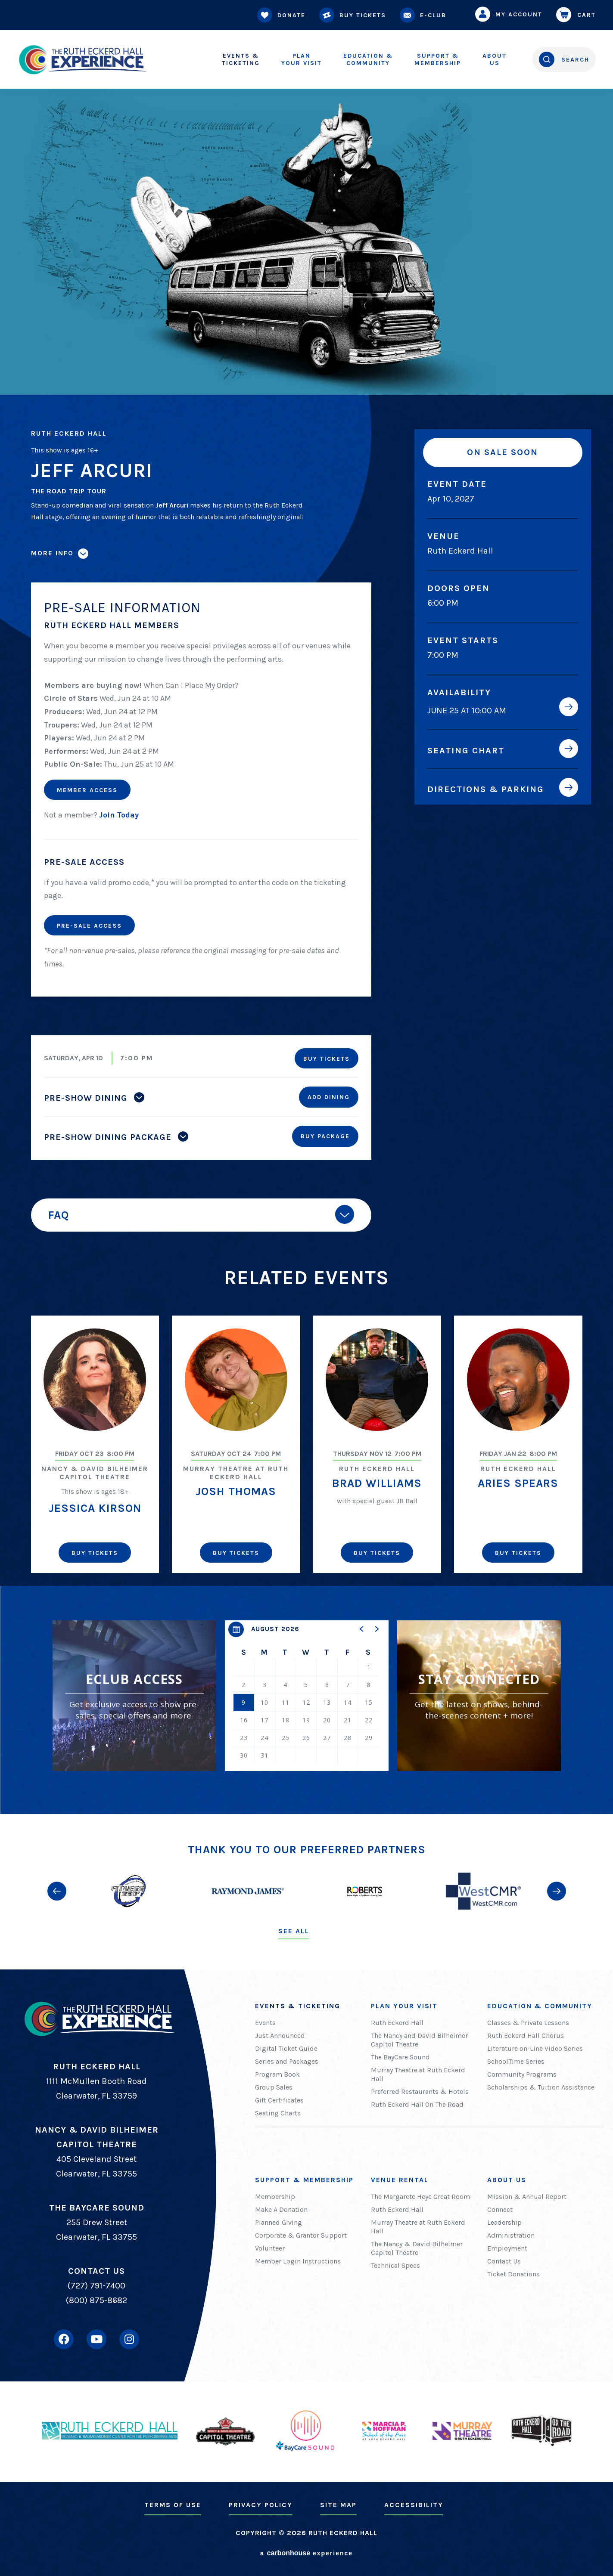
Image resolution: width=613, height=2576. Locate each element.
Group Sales (273, 2087)
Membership (437, 59)
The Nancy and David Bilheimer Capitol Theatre (419, 2039)
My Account (510, 14)
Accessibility (413, 2505)
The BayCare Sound (400, 2057)
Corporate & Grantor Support (301, 2235)
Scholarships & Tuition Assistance (540, 2087)
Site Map (338, 2505)
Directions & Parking (485, 789)
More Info (52, 553)
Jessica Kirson (95, 1508)
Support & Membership (304, 2180)
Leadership (504, 2222)
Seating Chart (465, 750)
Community (368, 59)
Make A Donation (281, 2209)
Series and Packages (286, 2061)
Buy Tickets (354, 15)
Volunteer (270, 2248)
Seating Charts (278, 2113)
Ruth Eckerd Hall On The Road (417, 2104)
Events (265, 2023)
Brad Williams (377, 1483)
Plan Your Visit (404, 2006)
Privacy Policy (260, 2505)
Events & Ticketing (297, 2006)
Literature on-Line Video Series (535, 2048)
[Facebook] (64, 2339)
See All (293, 1931)
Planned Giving (278, 2222)
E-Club (424, 15)
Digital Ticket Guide (286, 2048)
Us (494, 59)
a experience (306, 2553)
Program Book (277, 2074)
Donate (283, 15)
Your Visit (301, 59)
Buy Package (325, 1136)
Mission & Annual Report (526, 2196)
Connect (500, 2209)
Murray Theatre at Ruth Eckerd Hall (418, 2074)
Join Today (119, 815)
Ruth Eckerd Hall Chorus (525, 2035)
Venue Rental (400, 2180)
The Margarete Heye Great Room (420, 2196)
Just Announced (280, 2035)
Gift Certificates (279, 2100)
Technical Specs (395, 2265)
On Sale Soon (502, 452)
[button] (361, 1629)
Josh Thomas (236, 1491)
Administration (511, 2235)
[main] (306, 907)
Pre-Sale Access (89, 925)
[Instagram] (129, 2339)
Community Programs (522, 2074)
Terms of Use (172, 2505)
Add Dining (329, 1097)
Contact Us (504, 2261)
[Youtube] (96, 2339)
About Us (506, 2180)
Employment (507, 2248)
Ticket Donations (513, 2274)
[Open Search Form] (564, 59)
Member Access (87, 790)
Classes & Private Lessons (528, 2023)
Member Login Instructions (298, 2261)
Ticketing (241, 59)
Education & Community (539, 2006)
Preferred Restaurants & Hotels (420, 2091)
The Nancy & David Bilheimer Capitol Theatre (417, 2248)
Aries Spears (518, 1483)
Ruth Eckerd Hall (397, 2023)
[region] (307, 1695)
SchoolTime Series (516, 2061)
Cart (578, 15)
